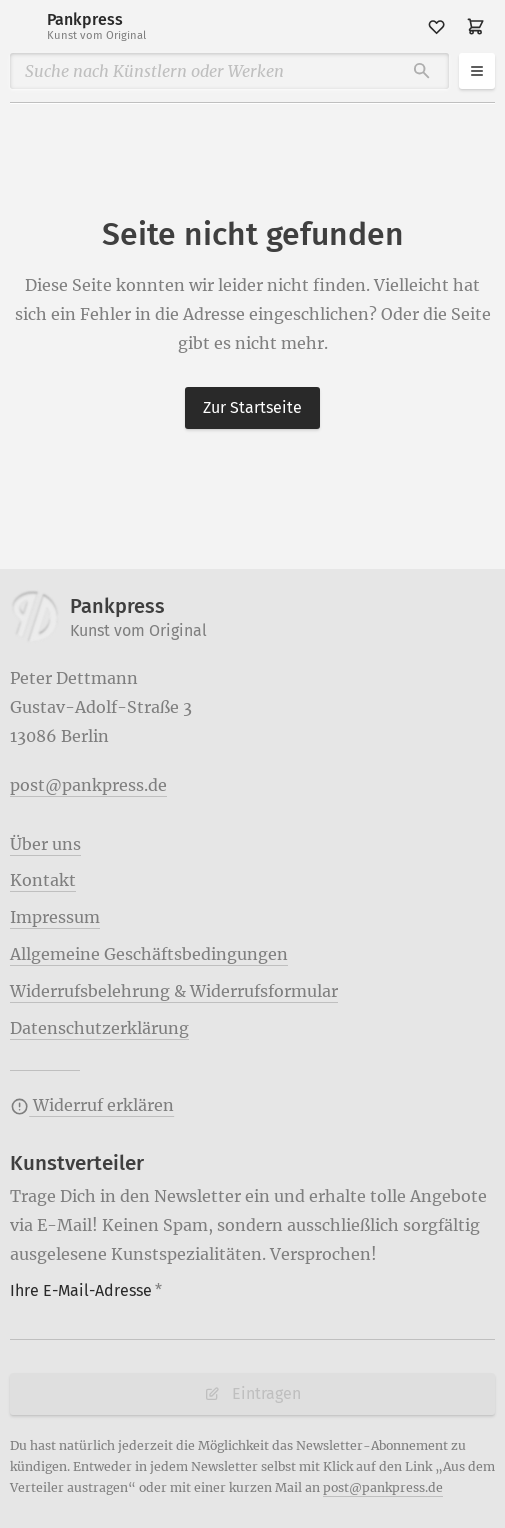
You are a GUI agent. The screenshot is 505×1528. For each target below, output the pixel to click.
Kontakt (43, 880)
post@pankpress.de (88, 785)
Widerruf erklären (92, 1105)
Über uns (45, 844)
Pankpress (96, 26)
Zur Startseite (252, 407)
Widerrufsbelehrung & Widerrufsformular (174, 991)
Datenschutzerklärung (99, 1028)
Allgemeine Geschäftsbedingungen (149, 954)
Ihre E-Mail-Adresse (86, 1290)
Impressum (55, 917)
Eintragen (252, 1393)
